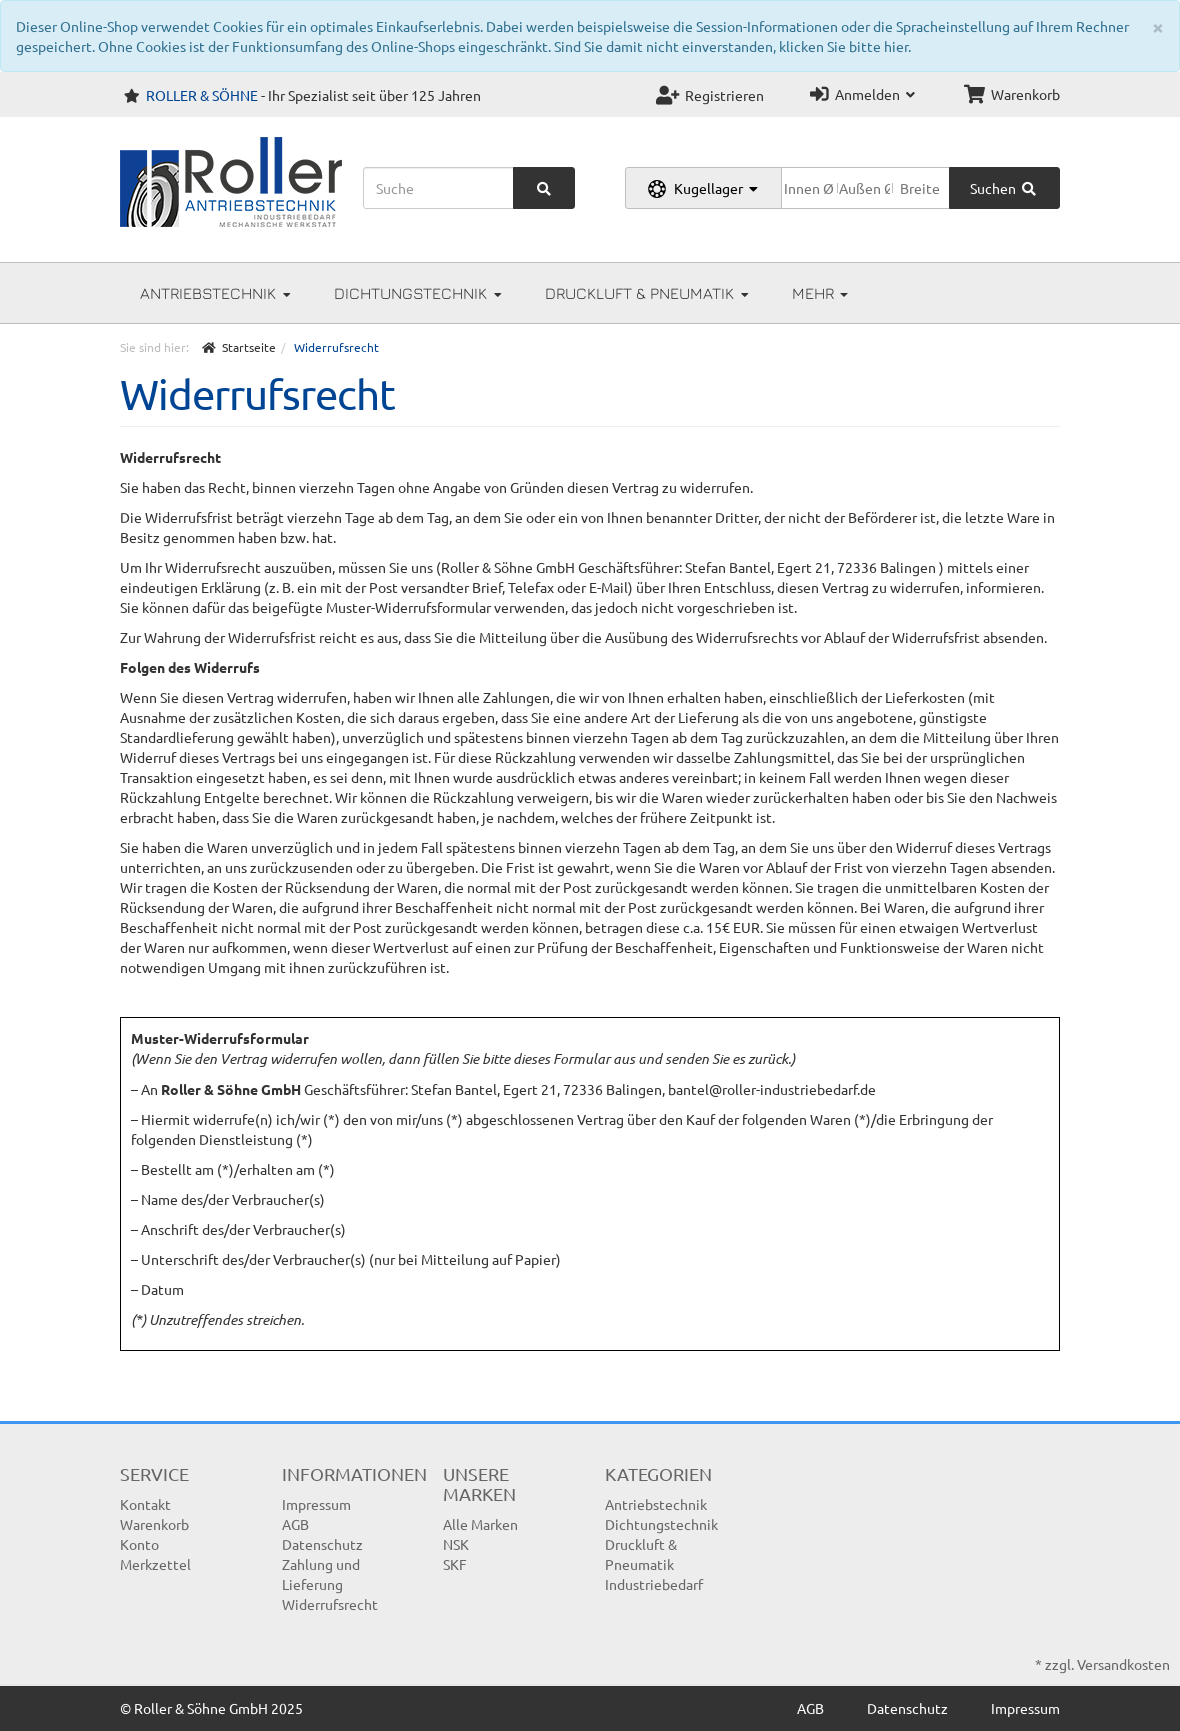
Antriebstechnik (215, 293)
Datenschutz (322, 1544)
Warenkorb (1012, 94)
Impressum (316, 1504)
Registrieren (710, 95)
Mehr (820, 293)
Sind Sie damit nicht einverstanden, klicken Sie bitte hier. (732, 46)
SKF (455, 1564)
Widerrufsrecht (330, 1604)
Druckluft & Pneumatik (647, 293)
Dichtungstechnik (418, 293)
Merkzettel (155, 1564)
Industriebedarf (654, 1584)
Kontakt (145, 1504)
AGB (295, 1524)
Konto (139, 1544)
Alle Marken (480, 1524)
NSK (456, 1544)
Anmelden (862, 94)
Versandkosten (1123, 1664)
